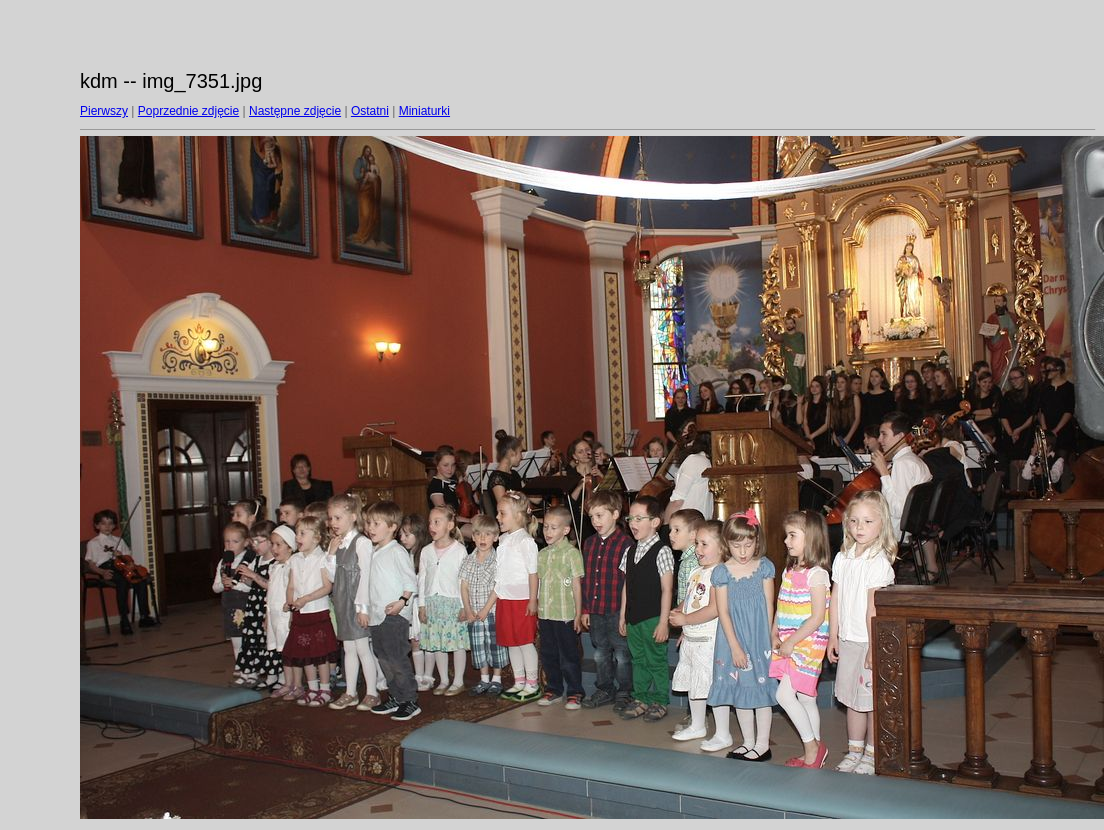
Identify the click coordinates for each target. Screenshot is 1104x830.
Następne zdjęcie (295, 111)
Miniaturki (424, 111)
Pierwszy (104, 111)
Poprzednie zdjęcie (188, 111)
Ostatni (370, 111)
